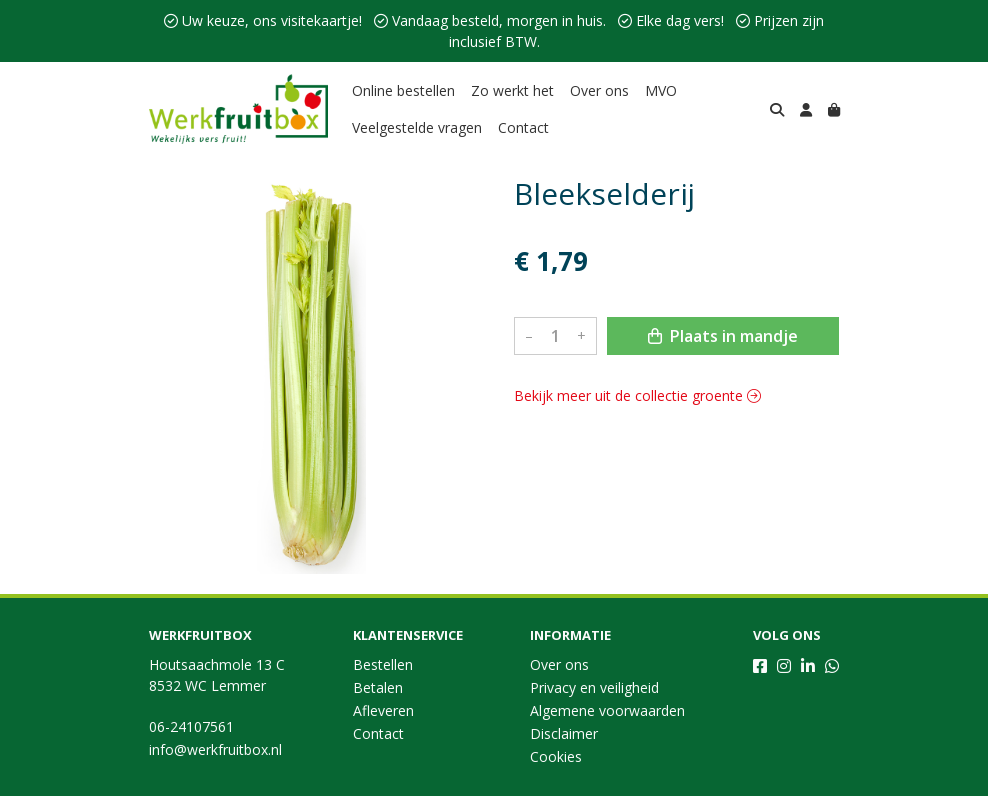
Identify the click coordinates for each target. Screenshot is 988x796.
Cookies (556, 756)
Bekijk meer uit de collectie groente (637, 395)
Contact (523, 127)
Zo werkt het (512, 90)
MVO (661, 90)
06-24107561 (191, 726)
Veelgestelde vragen (417, 127)
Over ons (599, 90)
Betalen (378, 687)
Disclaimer (564, 733)
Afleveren (383, 710)
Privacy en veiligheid (594, 687)
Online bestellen (403, 90)
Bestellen (383, 664)
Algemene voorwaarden (607, 710)
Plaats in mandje (723, 336)
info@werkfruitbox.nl (215, 749)
